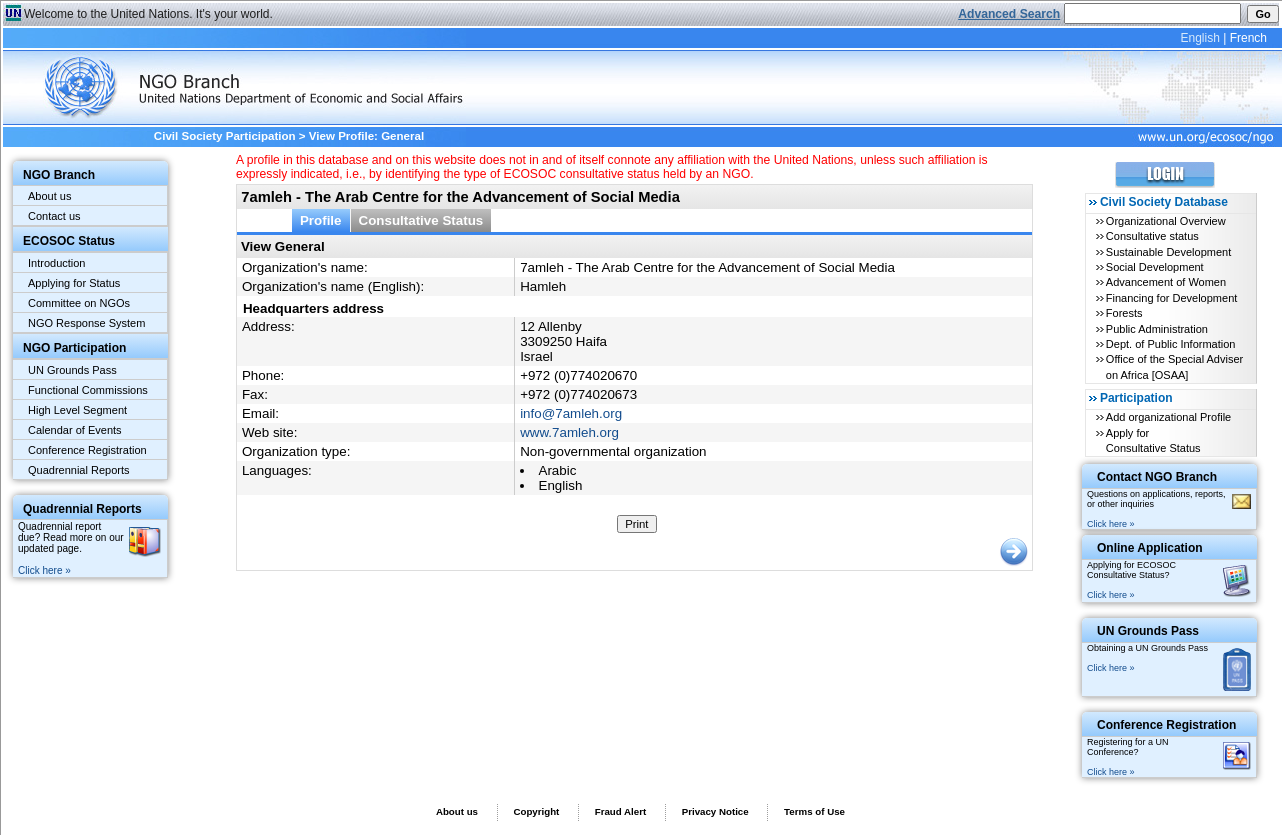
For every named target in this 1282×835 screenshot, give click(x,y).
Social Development (1155, 267)
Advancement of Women (1166, 282)
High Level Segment (77, 410)
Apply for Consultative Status (1153, 440)
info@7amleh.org (571, 413)
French (1248, 38)
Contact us (54, 216)
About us (49, 196)
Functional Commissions (88, 390)
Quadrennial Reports (79, 470)
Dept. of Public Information (1171, 344)
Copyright (536, 811)
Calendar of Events (75, 430)
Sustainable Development (1168, 252)
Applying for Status (74, 283)
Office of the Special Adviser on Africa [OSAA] (1174, 366)
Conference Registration (87, 450)
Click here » (44, 570)
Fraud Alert (620, 811)
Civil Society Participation (225, 136)
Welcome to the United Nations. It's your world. (148, 14)
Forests (1124, 313)
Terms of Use (814, 811)
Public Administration (1157, 329)
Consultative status (1152, 236)
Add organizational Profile (1168, 417)
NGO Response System (86, 323)
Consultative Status (421, 220)
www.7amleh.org (569, 432)
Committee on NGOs (79, 303)
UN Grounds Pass (72, 370)
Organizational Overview (1166, 221)
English (1199, 38)
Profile (321, 220)
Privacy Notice (715, 811)
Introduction (56, 263)
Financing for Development (1171, 298)
